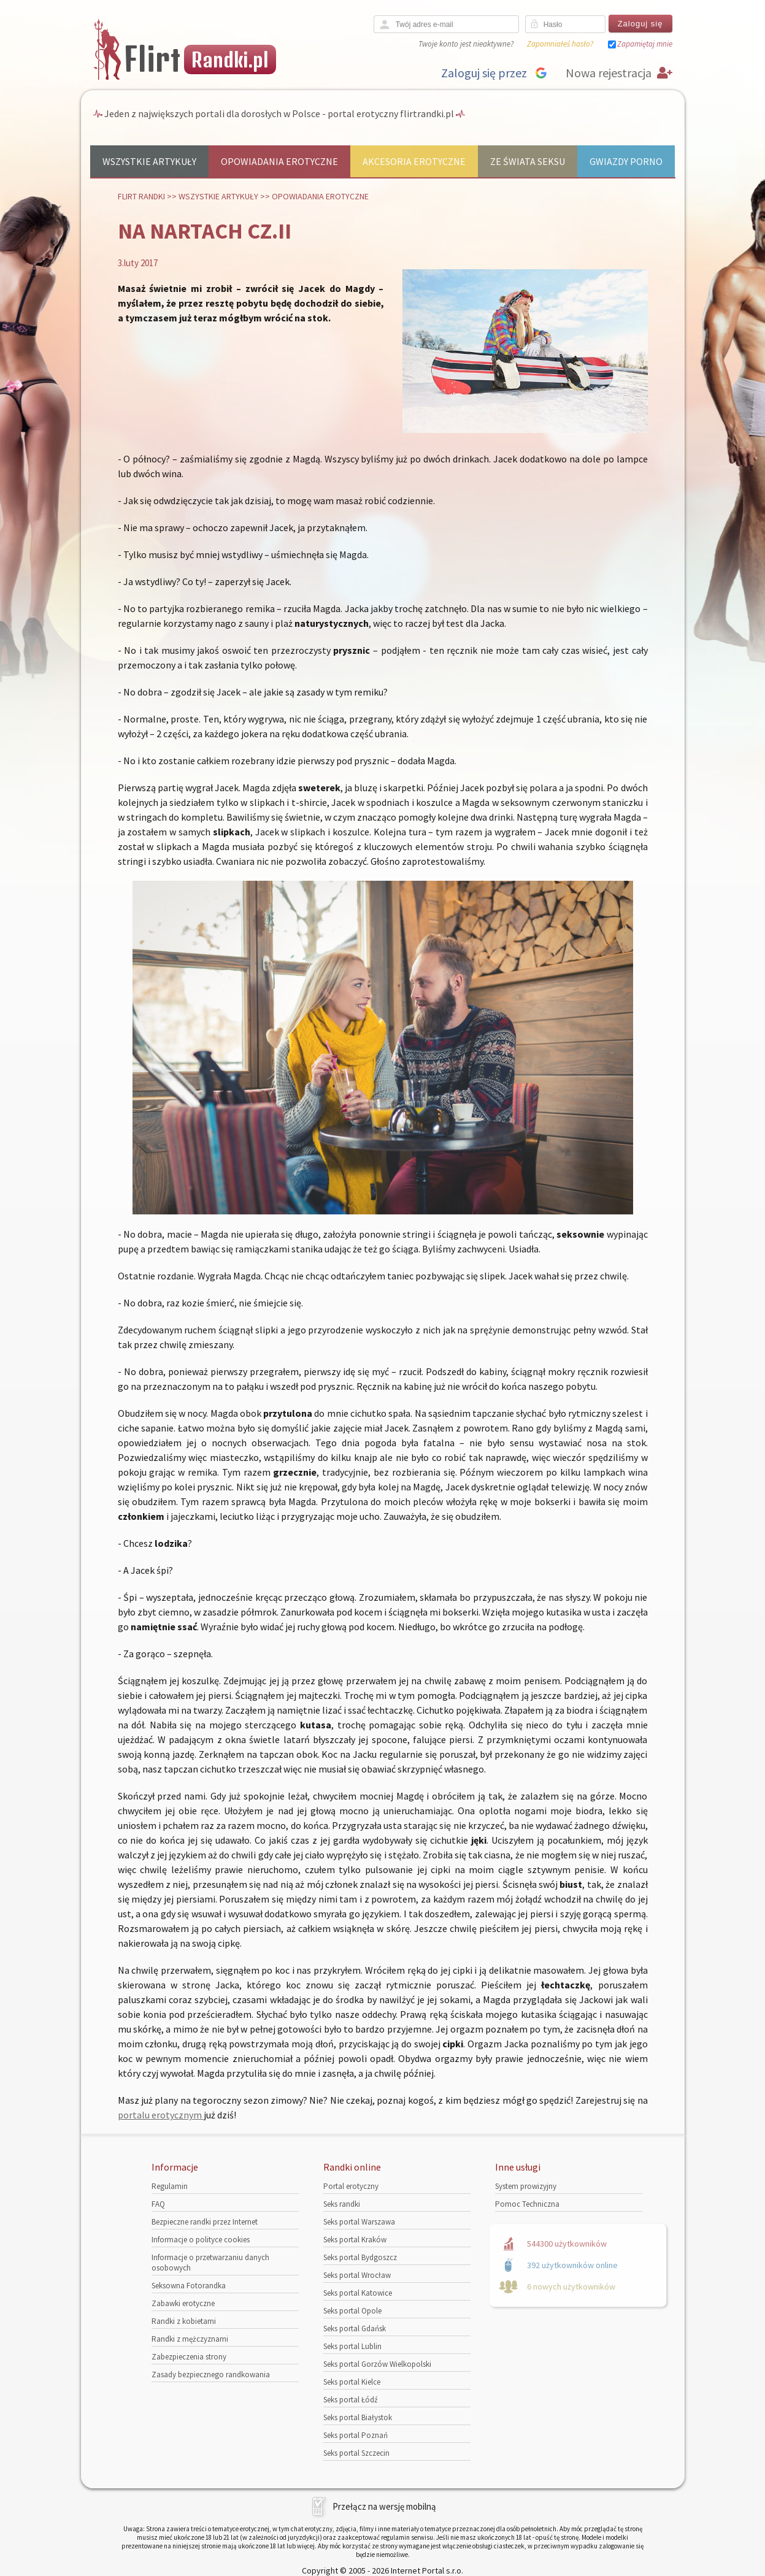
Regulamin (170, 2186)
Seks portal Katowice (357, 2293)
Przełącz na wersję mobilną (384, 2506)
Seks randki (341, 2204)
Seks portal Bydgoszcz (360, 2257)
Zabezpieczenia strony (189, 2357)
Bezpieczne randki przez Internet (205, 2222)
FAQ (158, 2204)
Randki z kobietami (184, 2321)
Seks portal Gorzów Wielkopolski (377, 2364)
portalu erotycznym (161, 2115)
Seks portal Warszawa (359, 2222)
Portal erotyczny (351, 2186)
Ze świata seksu (527, 161)
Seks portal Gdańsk (354, 2328)
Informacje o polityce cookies (201, 2239)
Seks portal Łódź (350, 2399)
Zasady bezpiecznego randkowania (211, 2374)
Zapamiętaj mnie (644, 44)
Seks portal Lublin (352, 2346)
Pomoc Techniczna (527, 2204)
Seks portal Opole (352, 2311)
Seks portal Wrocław (357, 2275)
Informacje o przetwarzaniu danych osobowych (210, 2262)
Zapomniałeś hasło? (560, 44)
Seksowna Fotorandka (189, 2285)
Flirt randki (141, 196)
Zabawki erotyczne (183, 2303)
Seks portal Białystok (357, 2417)
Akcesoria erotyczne (414, 161)
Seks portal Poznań (355, 2435)
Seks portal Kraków (354, 2239)
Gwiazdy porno (626, 161)
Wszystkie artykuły (149, 161)
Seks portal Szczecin (356, 2453)
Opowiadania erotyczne (279, 161)
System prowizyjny (525, 2186)
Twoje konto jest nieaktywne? (465, 44)
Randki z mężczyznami (190, 2339)
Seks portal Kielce (351, 2382)
